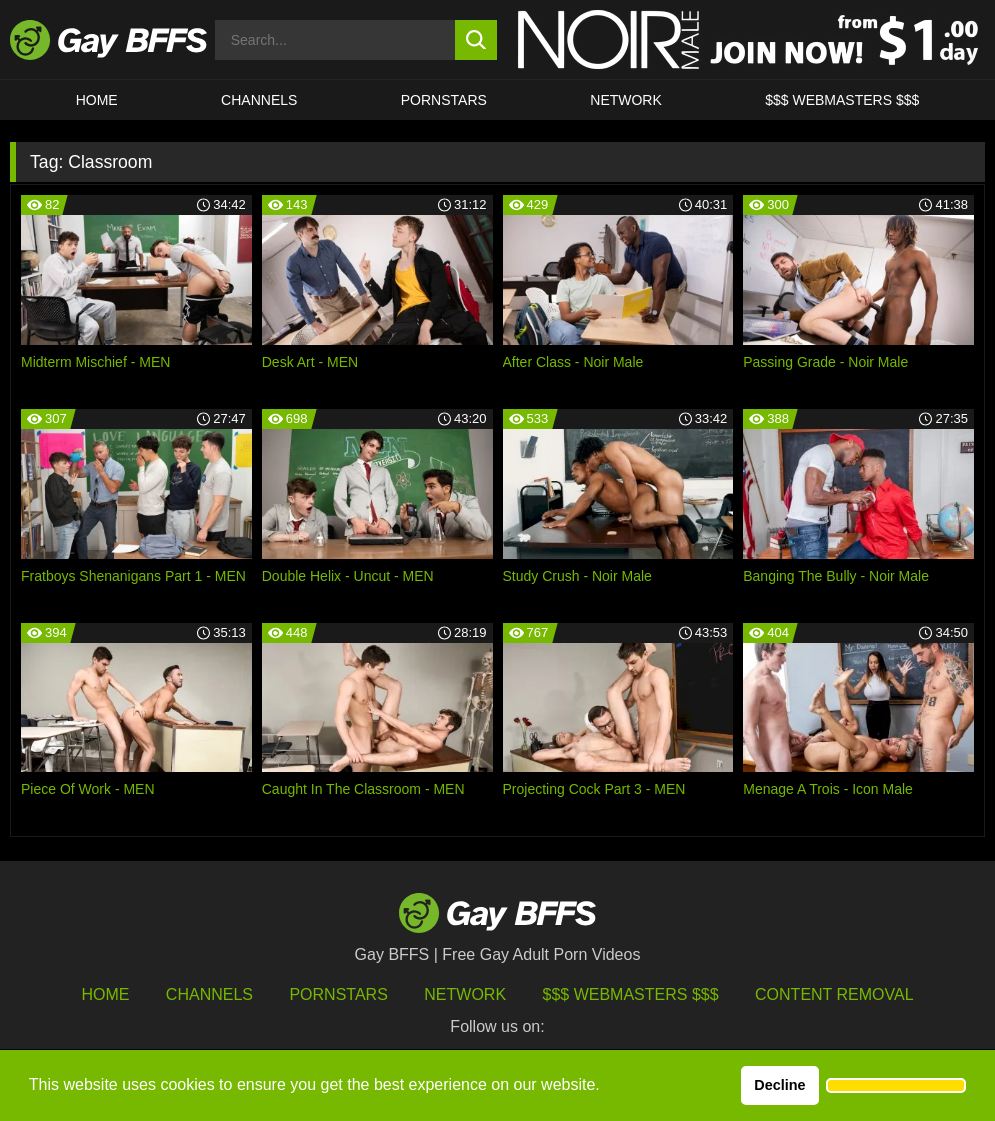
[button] (896, 1086)
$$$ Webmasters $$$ (842, 100)
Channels (209, 994)
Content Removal (834, 994)
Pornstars (338, 994)
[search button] (476, 40)
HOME (97, 100)
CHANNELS (259, 100)
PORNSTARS (444, 100)
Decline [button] (779, 1085)
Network (626, 100)
